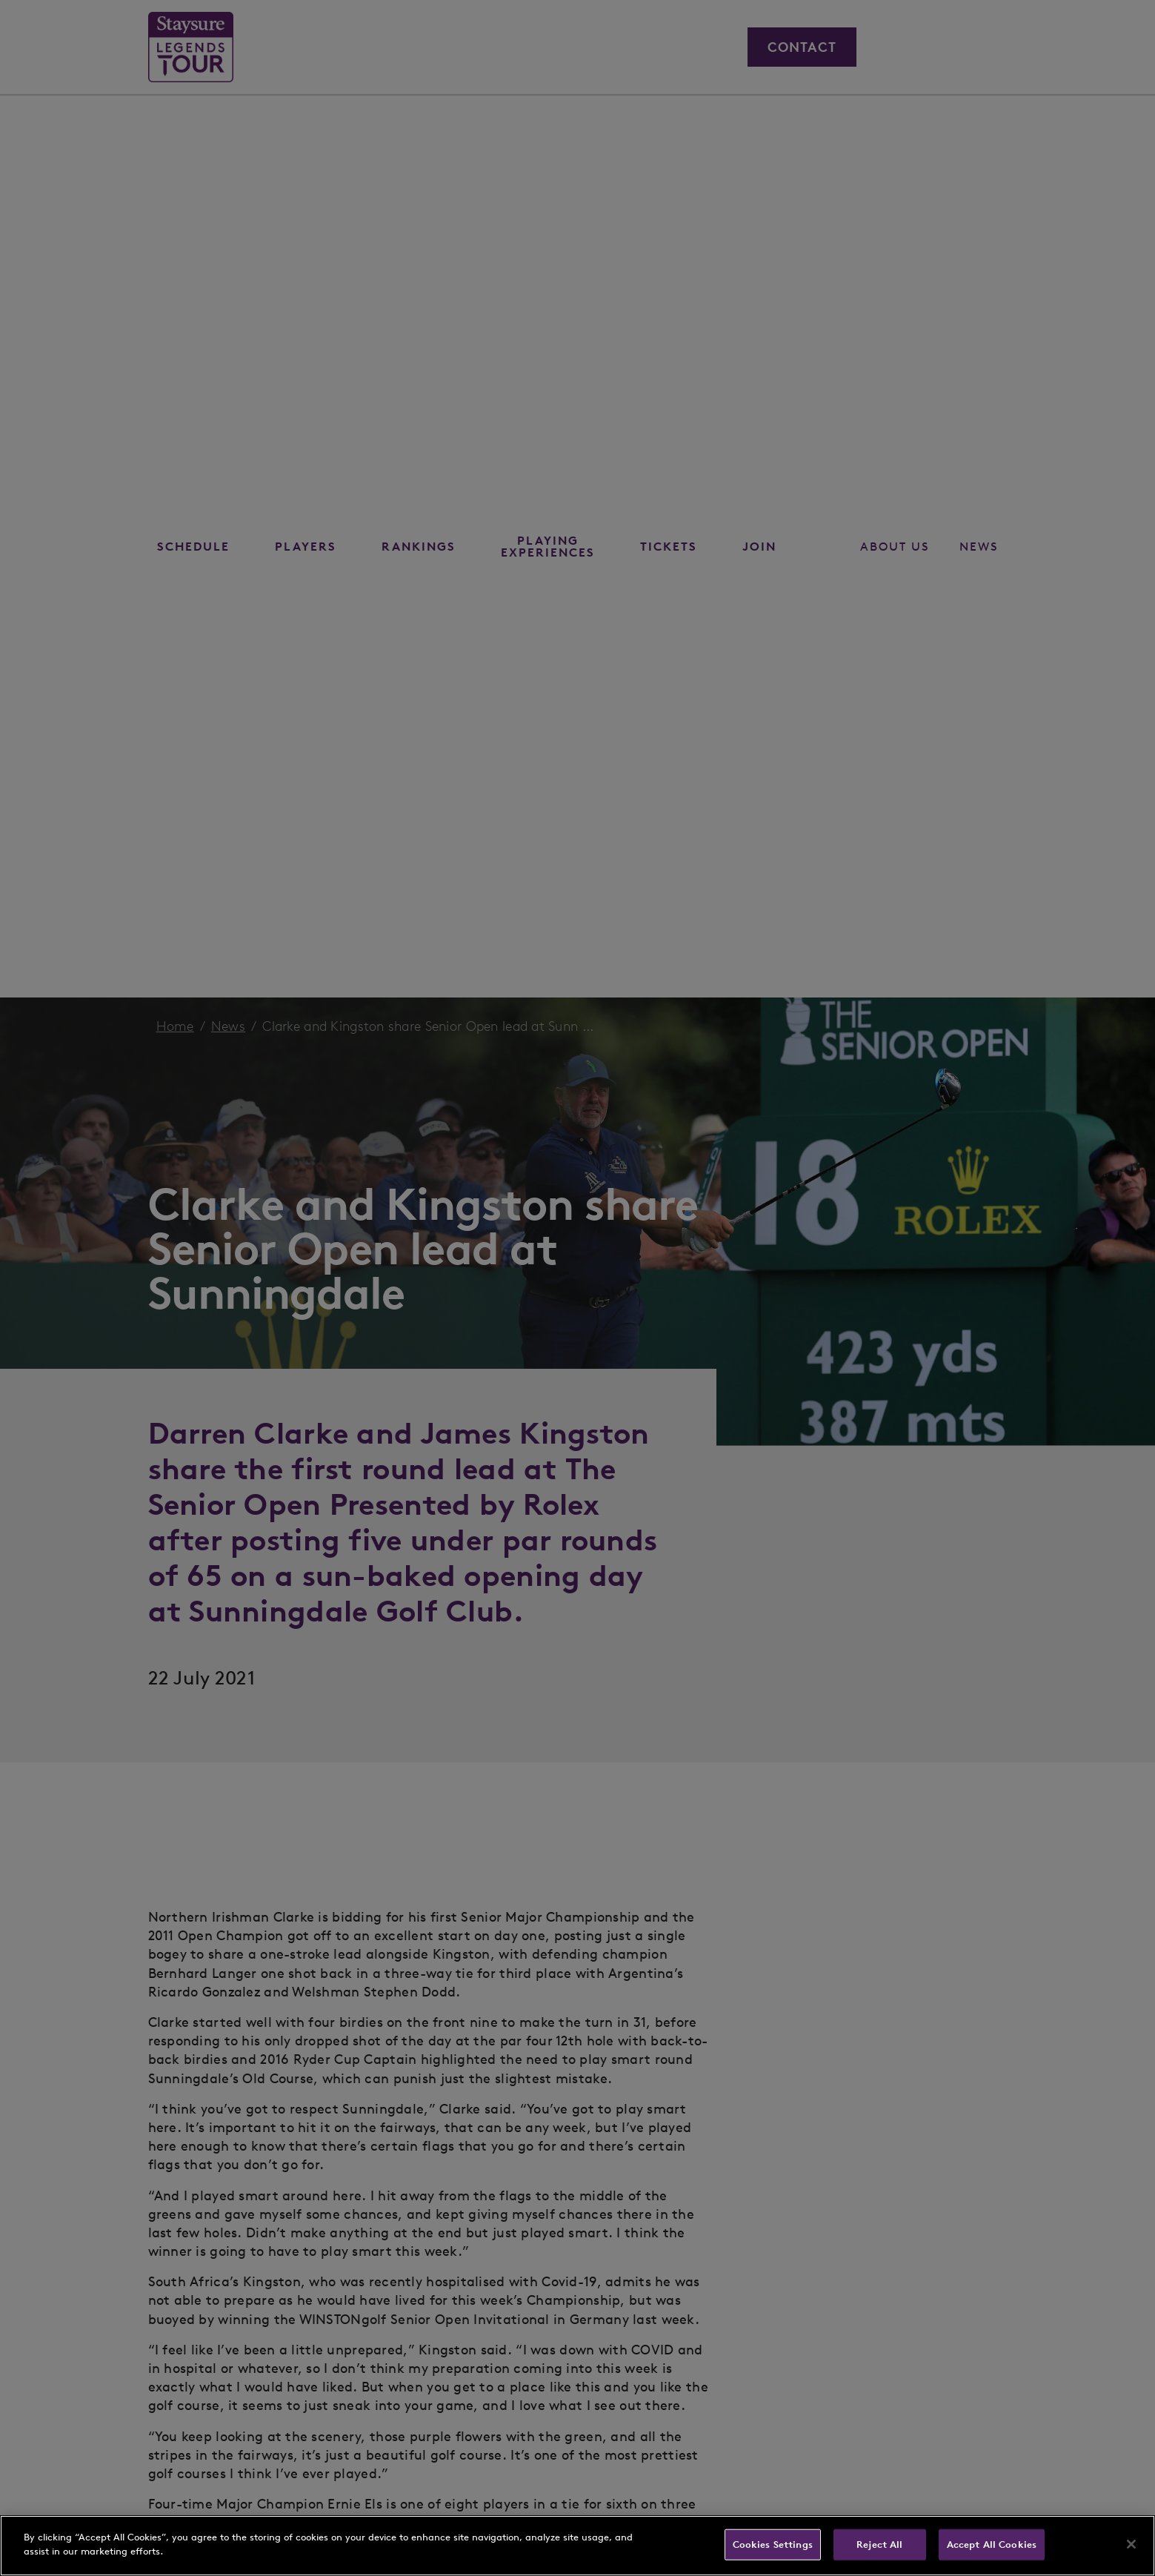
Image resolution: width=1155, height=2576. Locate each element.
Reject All (879, 2544)
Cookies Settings (773, 2544)
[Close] (1131, 2544)
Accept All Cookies (991, 2544)
